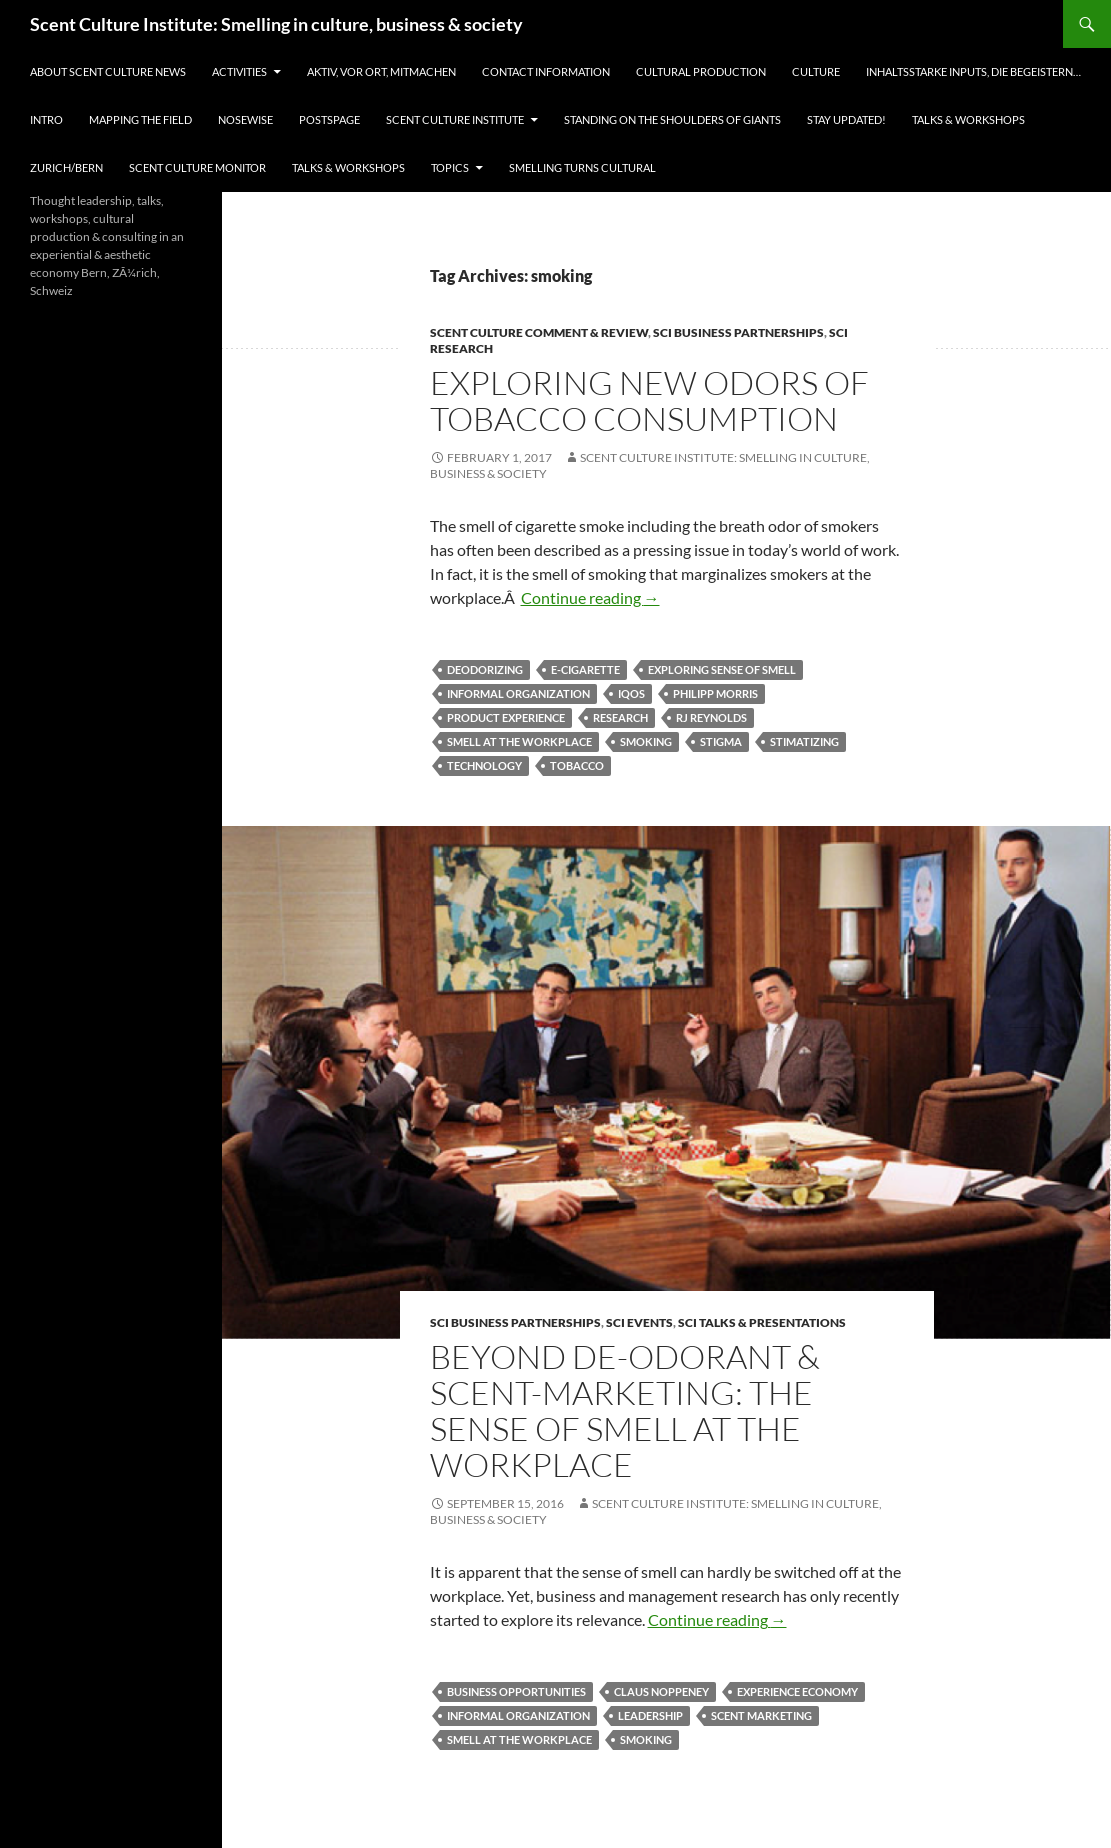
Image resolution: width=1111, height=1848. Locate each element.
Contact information (546, 71)
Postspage (329, 119)
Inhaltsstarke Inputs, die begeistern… (973, 71)
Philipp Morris (715, 693)
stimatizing (804, 741)
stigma (721, 741)
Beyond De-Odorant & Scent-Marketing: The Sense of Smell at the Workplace (625, 1410)
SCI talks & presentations (762, 1322)
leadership (650, 1715)
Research (620, 717)
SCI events (639, 1322)
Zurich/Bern (66, 167)
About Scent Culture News (108, 71)
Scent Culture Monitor (197, 167)
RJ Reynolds (711, 717)
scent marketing (761, 1715)
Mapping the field (140, 119)
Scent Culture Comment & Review (539, 332)
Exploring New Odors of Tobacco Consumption (649, 400)
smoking (646, 741)
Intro (46, 119)
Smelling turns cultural (582, 167)
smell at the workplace (519, 741)
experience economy (797, 1691)
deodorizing (485, 669)
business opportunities (516, 1691)
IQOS (631, 693)
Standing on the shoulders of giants (672, 119)
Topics (450, 167)
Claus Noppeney (661, 1691)
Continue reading (590, 597)
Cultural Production (701, 71)
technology (484, 765)
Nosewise (245, 119)
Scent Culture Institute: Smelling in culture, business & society (276, 24)
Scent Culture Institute (455, 119)
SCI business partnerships (738, 332)
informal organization (518, 693)
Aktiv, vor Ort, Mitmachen (381, 71)
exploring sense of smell (722, 669)
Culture (816, 71)
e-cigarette (585, 669)
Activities (239, 71)
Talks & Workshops (968, 119)
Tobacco (577, 765)
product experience (506, 717)
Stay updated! (846, 119)
